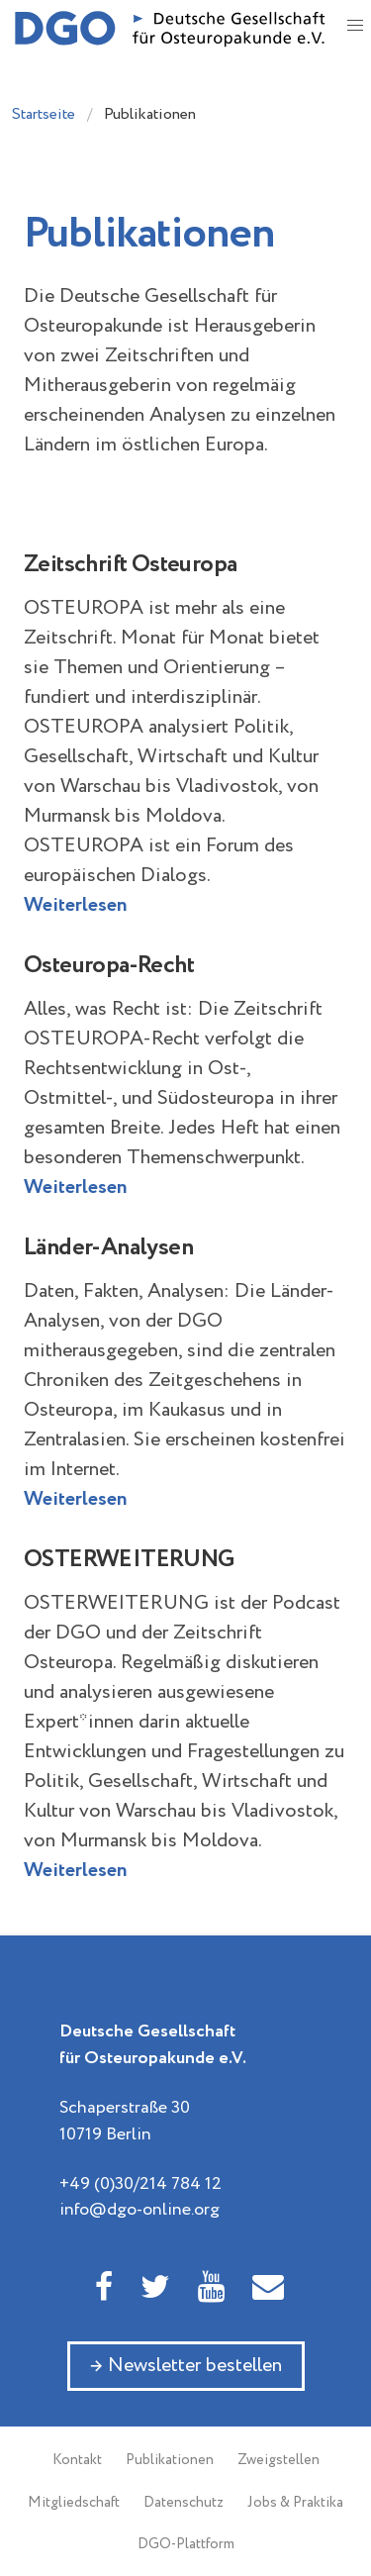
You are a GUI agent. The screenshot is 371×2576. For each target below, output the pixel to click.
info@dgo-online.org (139, 2210)
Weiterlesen (76, 905)
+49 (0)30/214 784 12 (140, 2184)
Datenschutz (183, 2503)
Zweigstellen (278, 2460)
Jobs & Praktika (295, 2503)
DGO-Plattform (186, 2544)
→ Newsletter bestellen (186, 2365)
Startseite (43, 114)
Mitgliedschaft (74, 2503)
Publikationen (170, 2460)
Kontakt (77, 2460)
